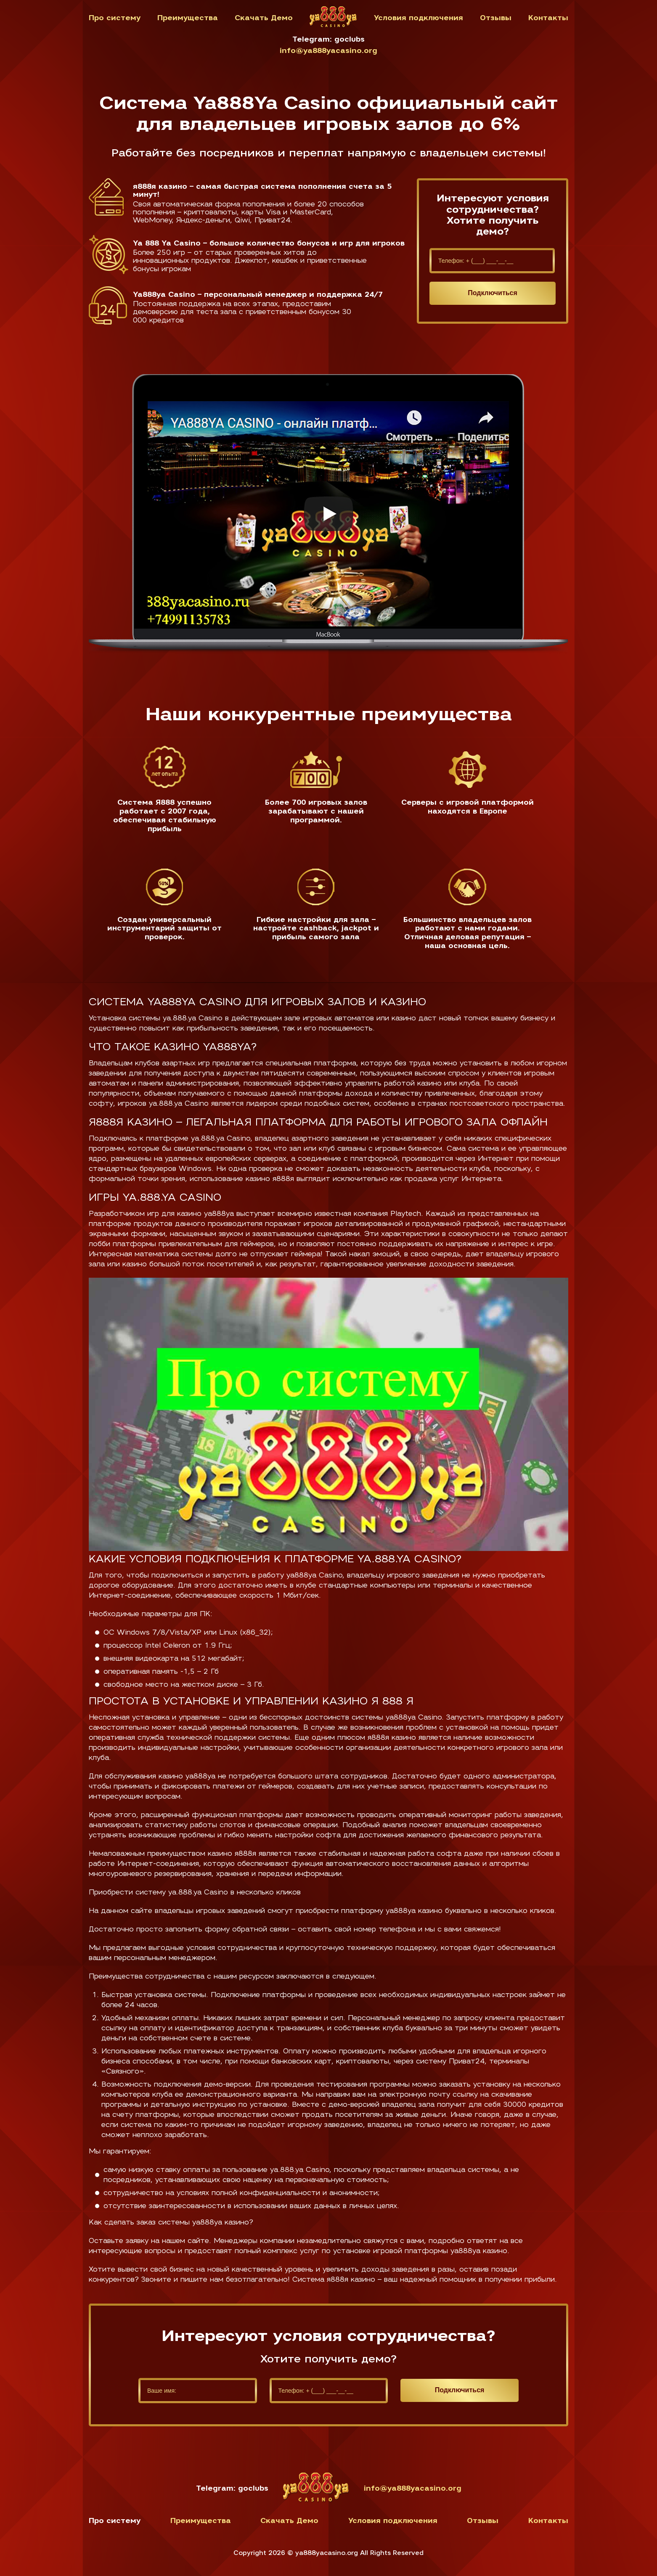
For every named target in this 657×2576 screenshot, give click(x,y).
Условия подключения (418, 18)
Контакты (548, 18)
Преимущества (187, 18)
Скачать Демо (264, 18)
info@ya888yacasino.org (328, 51)
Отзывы (495, 18)
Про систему (114, 18)
